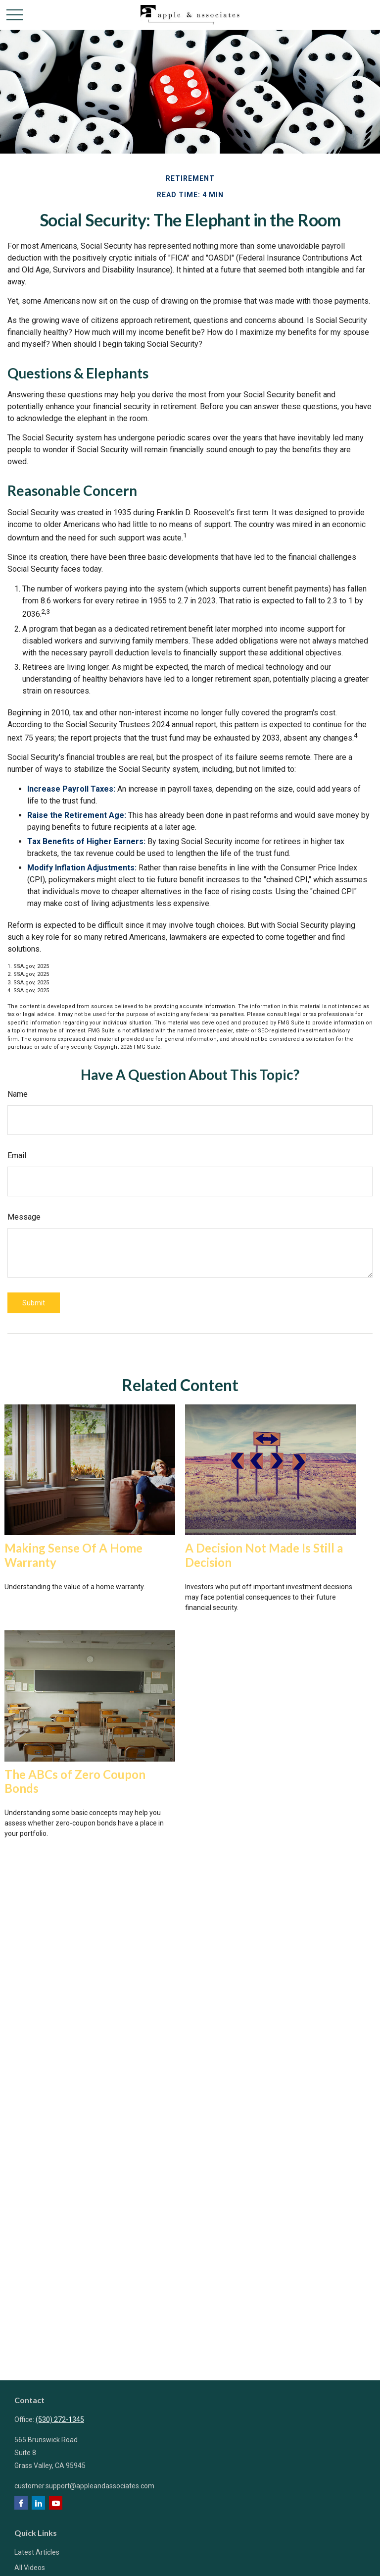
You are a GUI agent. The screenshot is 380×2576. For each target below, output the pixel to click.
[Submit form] (33, 1302)
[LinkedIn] (38, 2503)
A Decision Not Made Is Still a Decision (264, 1555)
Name (17, 1094)
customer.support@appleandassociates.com (84, 2486)
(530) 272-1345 (60, 2419)
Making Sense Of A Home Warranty (73, 1555)
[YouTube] (55, 2503)
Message (24, 1217)
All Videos (29, 2568)
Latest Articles (36, 2552)
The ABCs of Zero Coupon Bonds (74, 1781)
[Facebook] (21, 2503)
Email (16, 1155)
